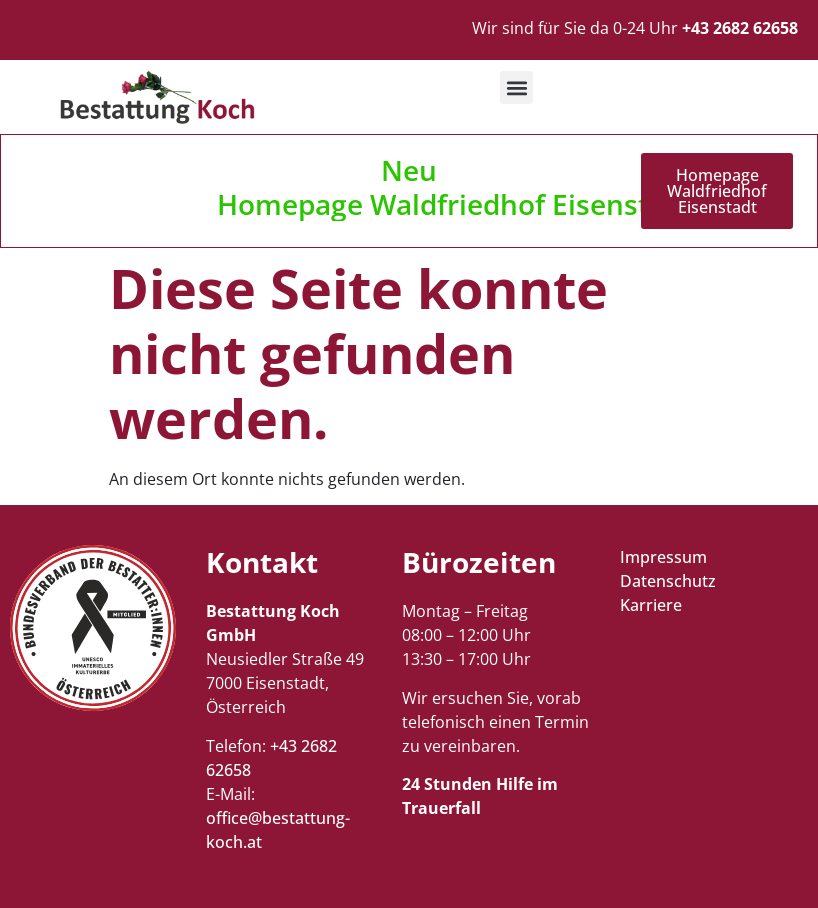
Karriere (651, 605)
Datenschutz (668, 581)
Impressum (663, 557)
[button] (516, 87)
